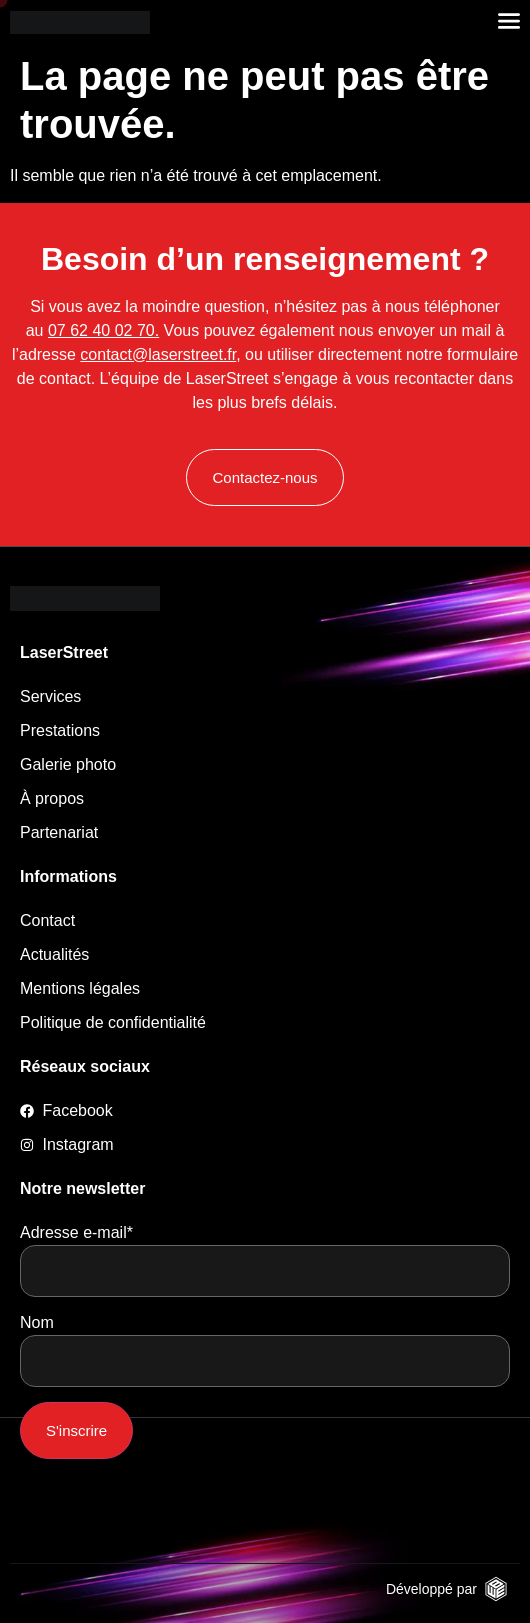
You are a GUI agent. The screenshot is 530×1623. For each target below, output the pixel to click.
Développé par (431, 1589)
